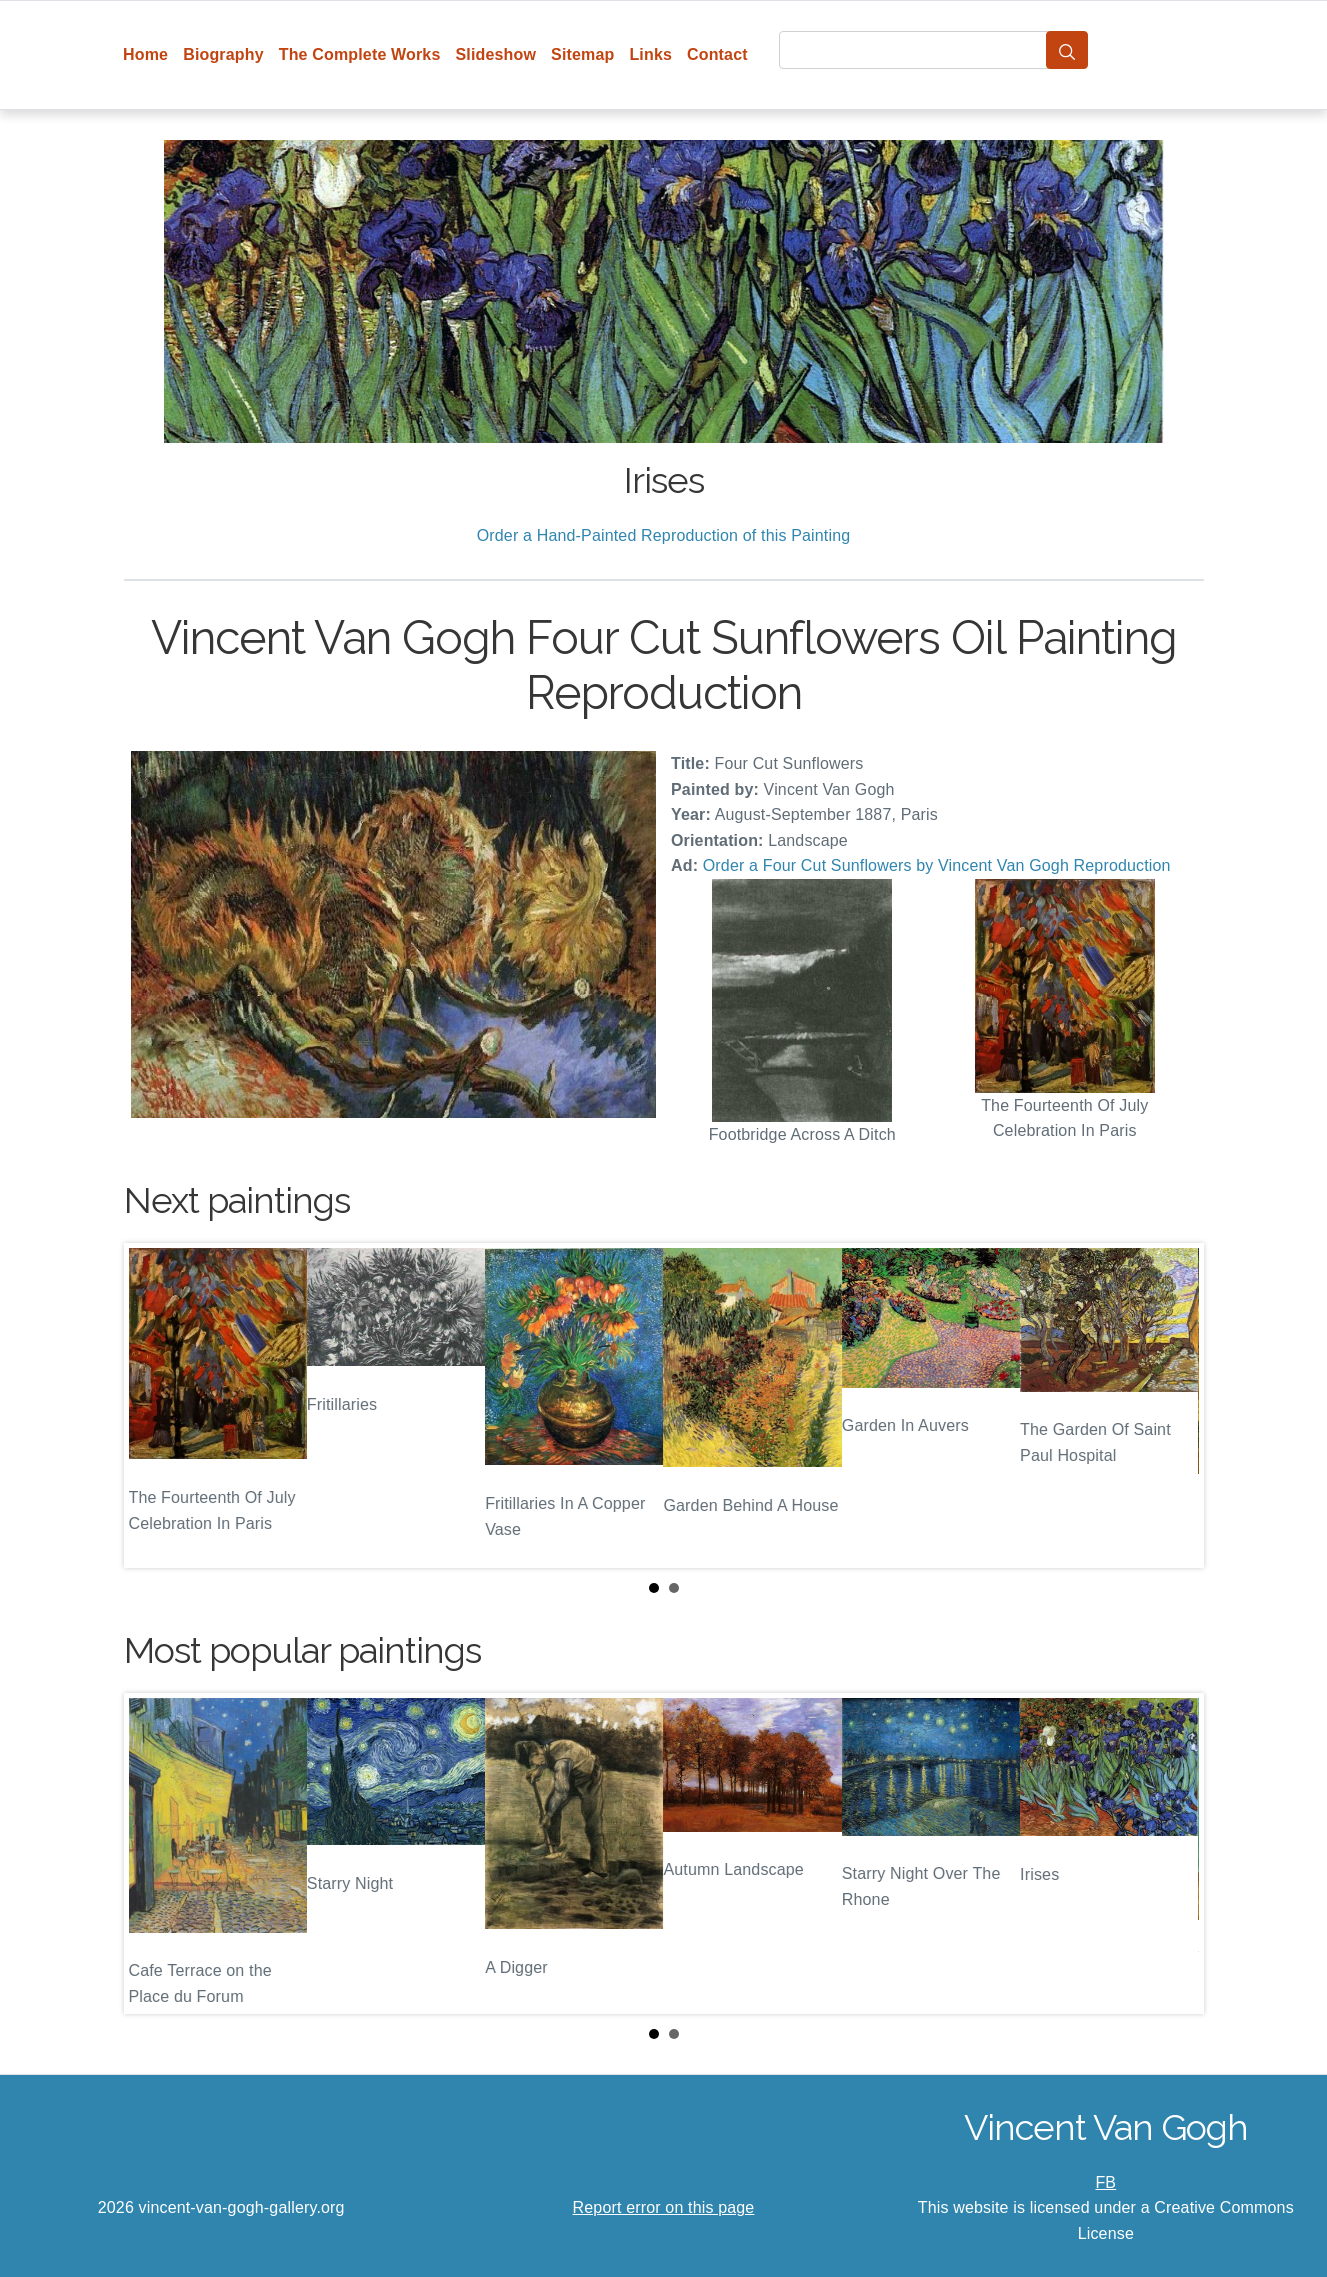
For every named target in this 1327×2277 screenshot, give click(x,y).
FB (1105, 2182)
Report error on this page (664, 2207)
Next (1173, 1405)
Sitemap (582, 54)
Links (650, 54)
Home (145, 54)
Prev (155, 1405)
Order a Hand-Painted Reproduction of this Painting (664, 535)
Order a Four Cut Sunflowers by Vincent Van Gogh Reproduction (937, 865)
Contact (717, 54)
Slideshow (495, 54)
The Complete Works (360, 54)
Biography (223, 54)
